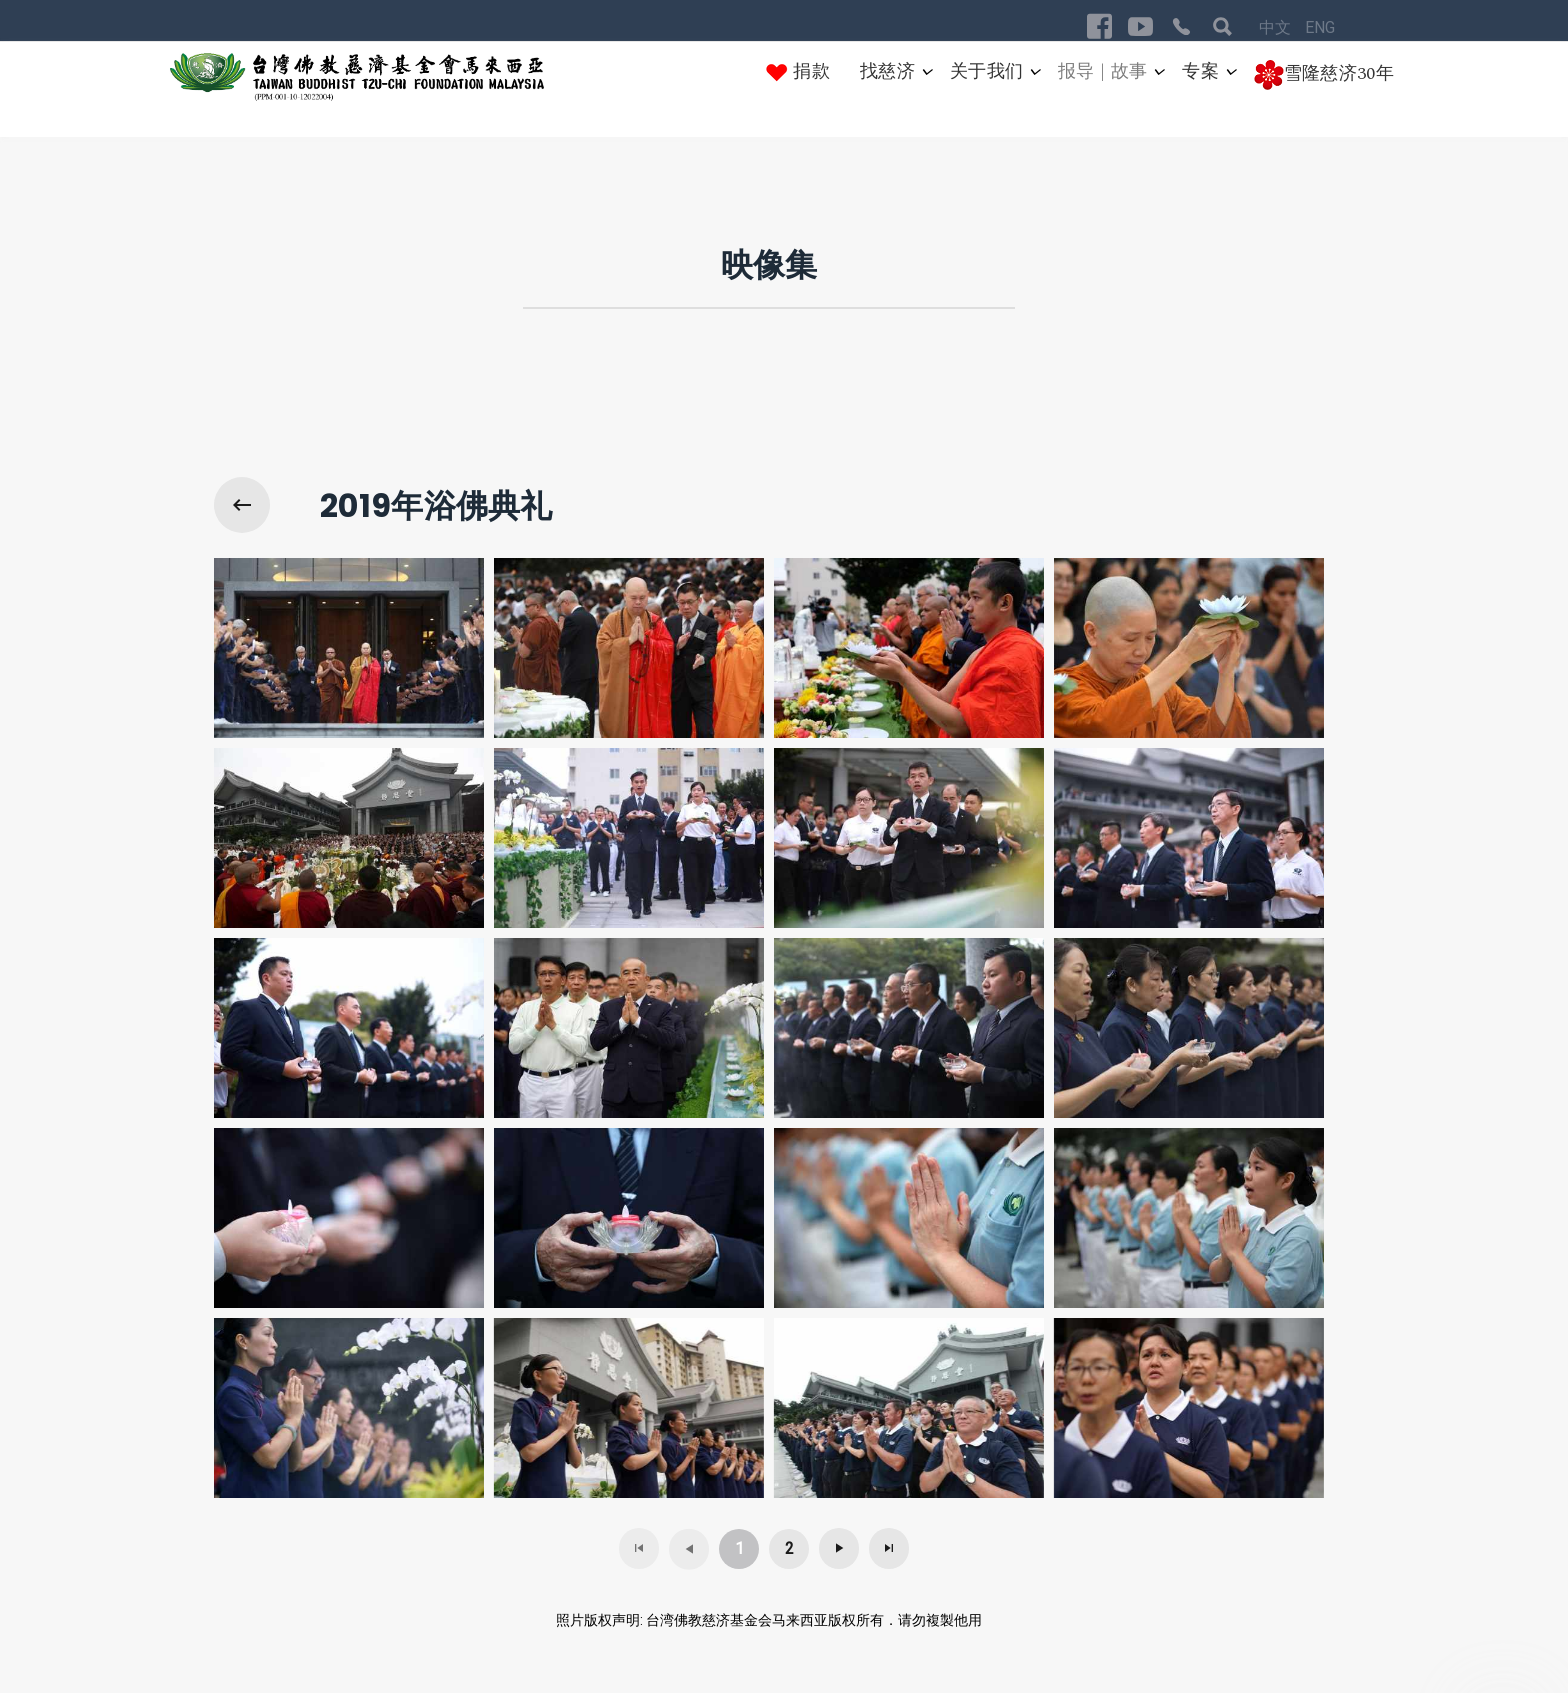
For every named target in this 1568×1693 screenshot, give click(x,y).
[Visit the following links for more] (1099, 26)
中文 (1277, 27)
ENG (1320, 27)
